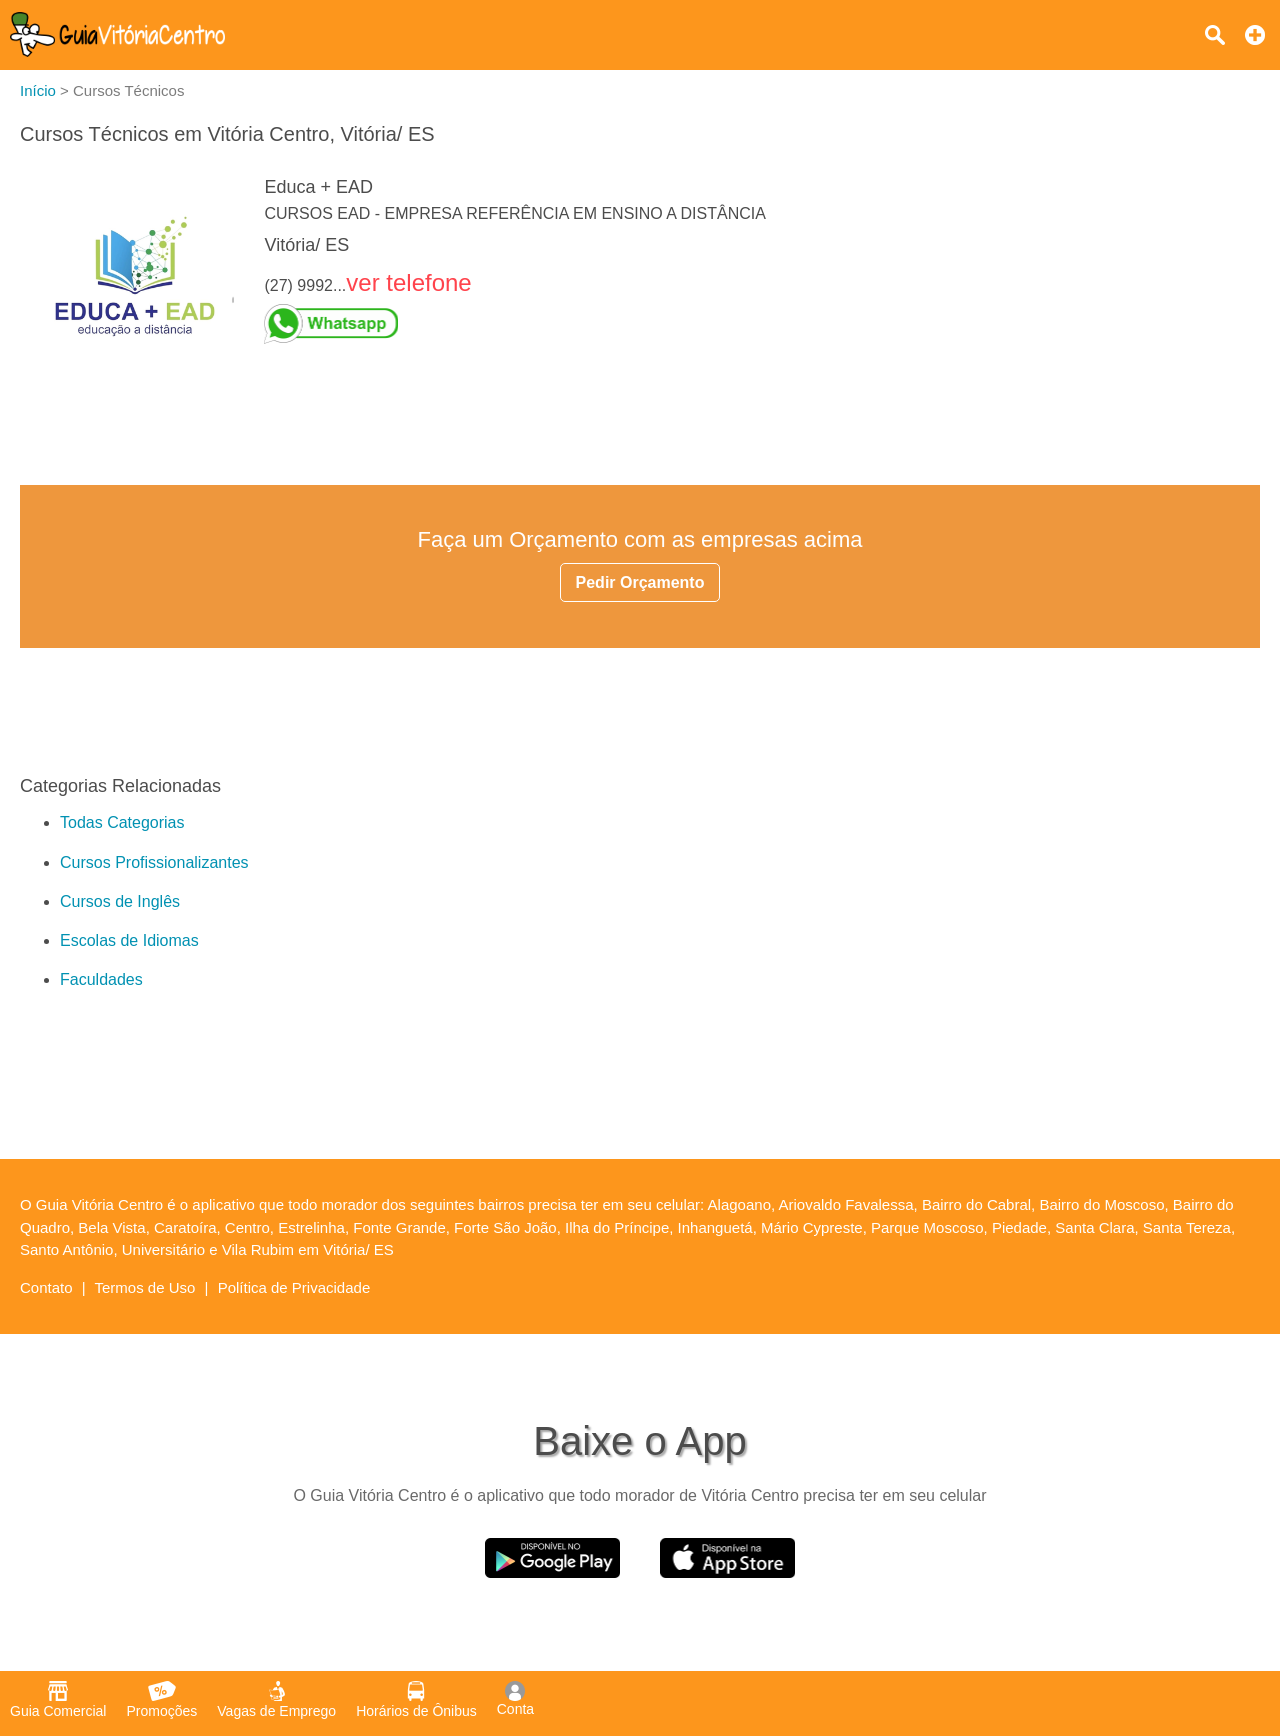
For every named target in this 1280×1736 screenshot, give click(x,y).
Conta (515, 1699)
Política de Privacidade (294, 1287)
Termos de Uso (145, 1287)
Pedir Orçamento (640, 582)
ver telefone (408, 282)
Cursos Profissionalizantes (154, 862)
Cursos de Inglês (120, 901)
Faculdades (101, 979)
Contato (46, 1287)
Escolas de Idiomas (129, 940)
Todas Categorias (122, 822)
